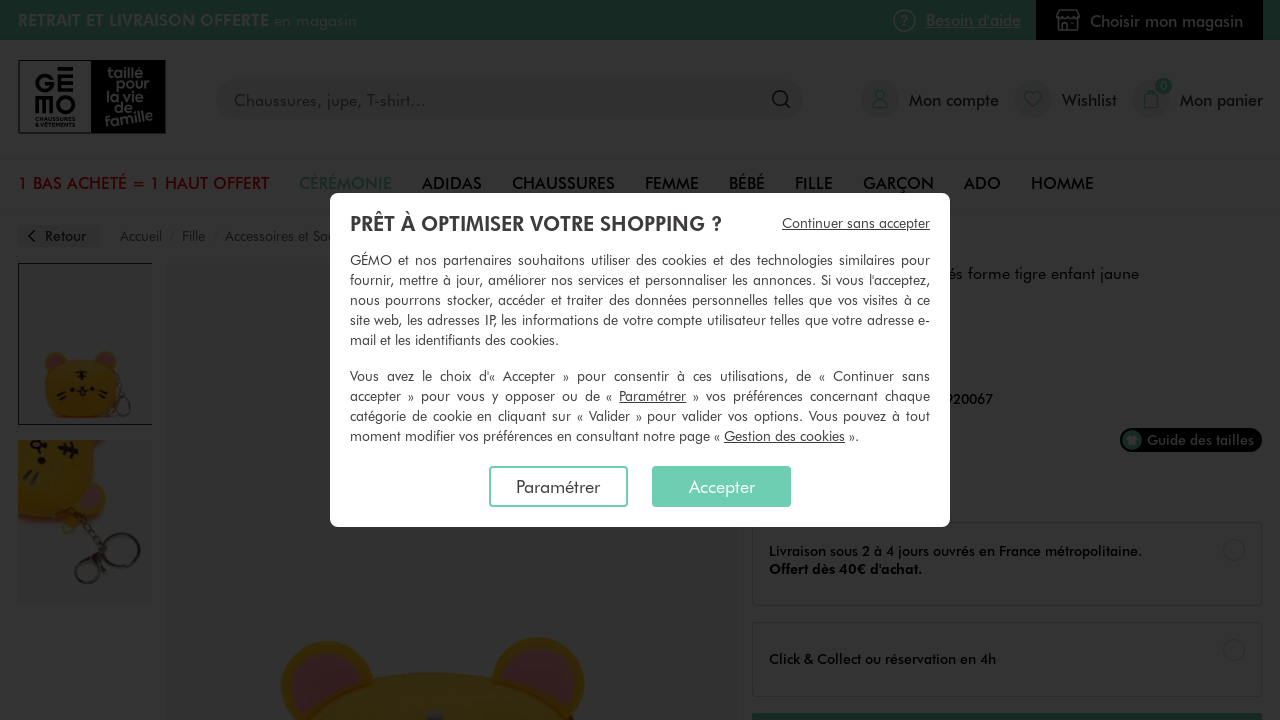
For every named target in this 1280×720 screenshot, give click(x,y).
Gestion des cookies (784, 435)
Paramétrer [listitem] (558, 486)
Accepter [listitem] (722, 486)
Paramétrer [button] (652, 395)
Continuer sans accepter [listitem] (856, 222)
